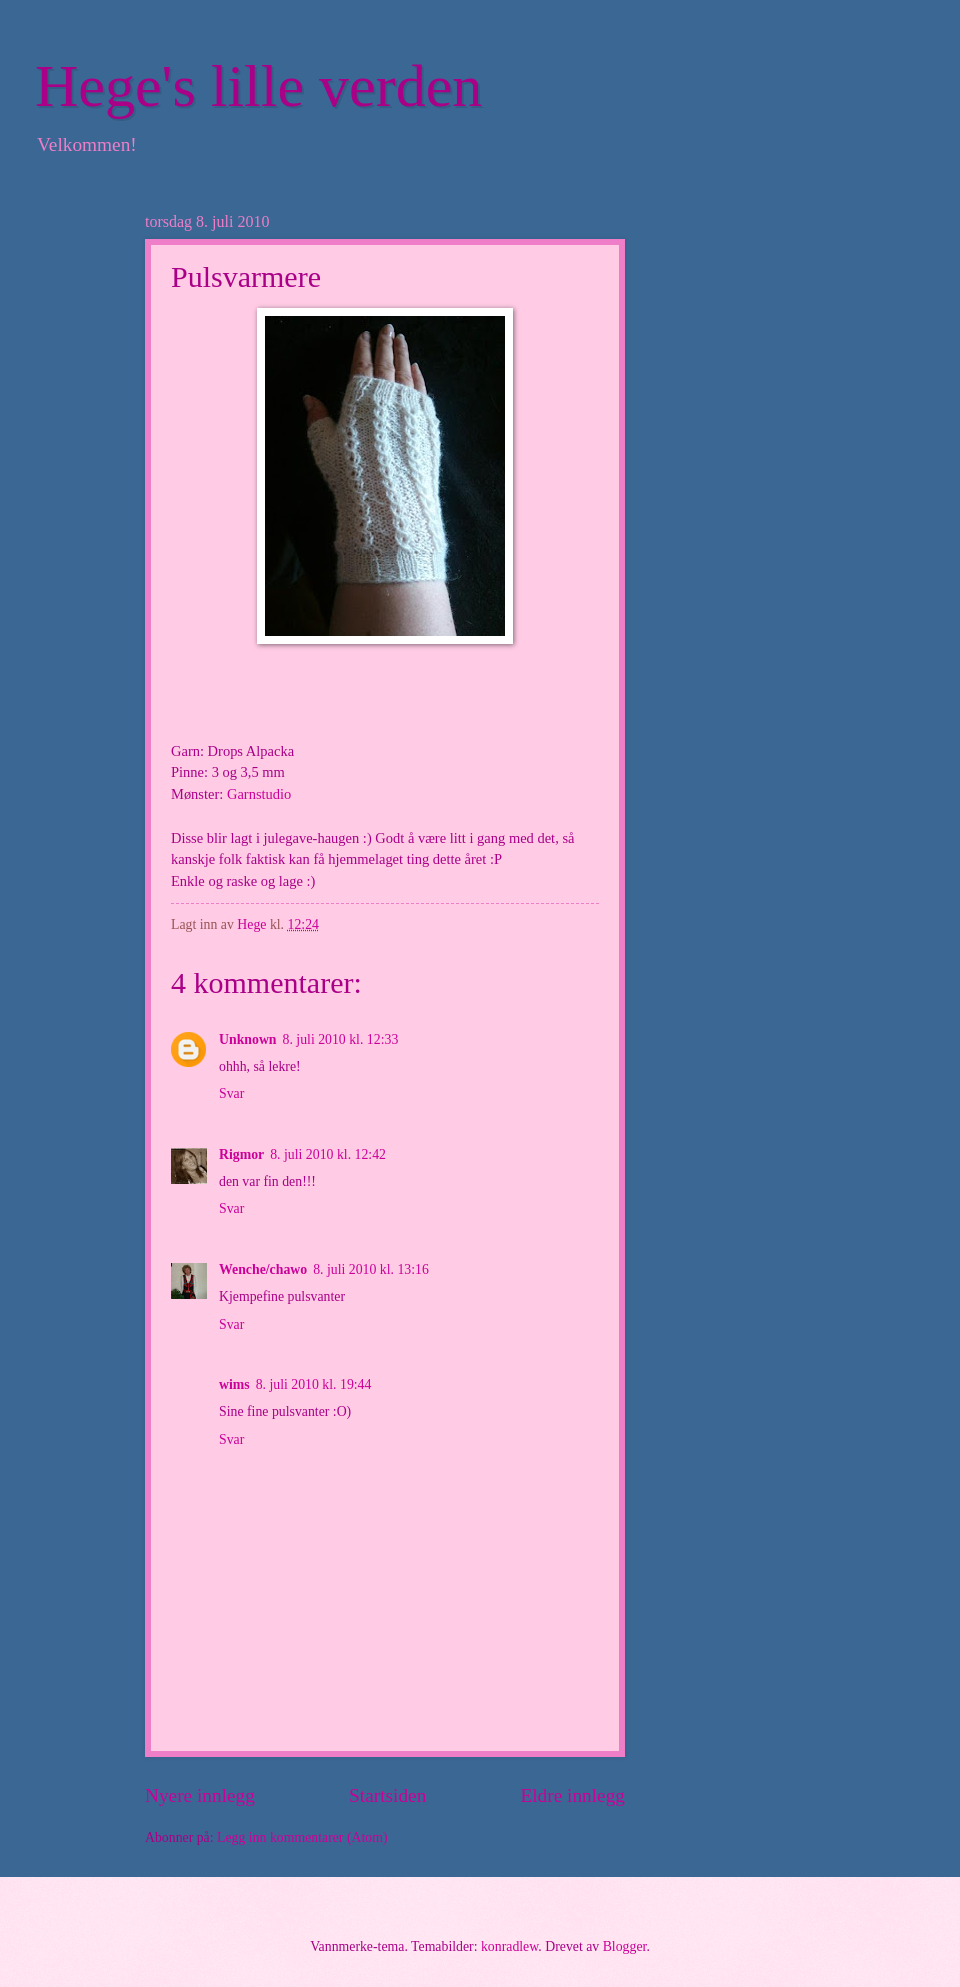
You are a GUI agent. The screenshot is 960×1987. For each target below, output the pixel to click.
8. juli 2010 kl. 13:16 (371, 1269)
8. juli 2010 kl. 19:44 (314, 1384)
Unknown (248, 1039)
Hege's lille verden (258, 86)
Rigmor (241, 1154)
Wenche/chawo (263, 1269)
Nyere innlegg (200, 1795)
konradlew (509, 1946)
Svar (231, 1093)
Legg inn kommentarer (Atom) (302, 1837)
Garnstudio (259, 794)
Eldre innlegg (572, 1795)
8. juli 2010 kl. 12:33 (341, 1039)
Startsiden (387, 1795)
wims (234, 1384)
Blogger (625, 1946)
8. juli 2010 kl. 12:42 (328, 1154)
